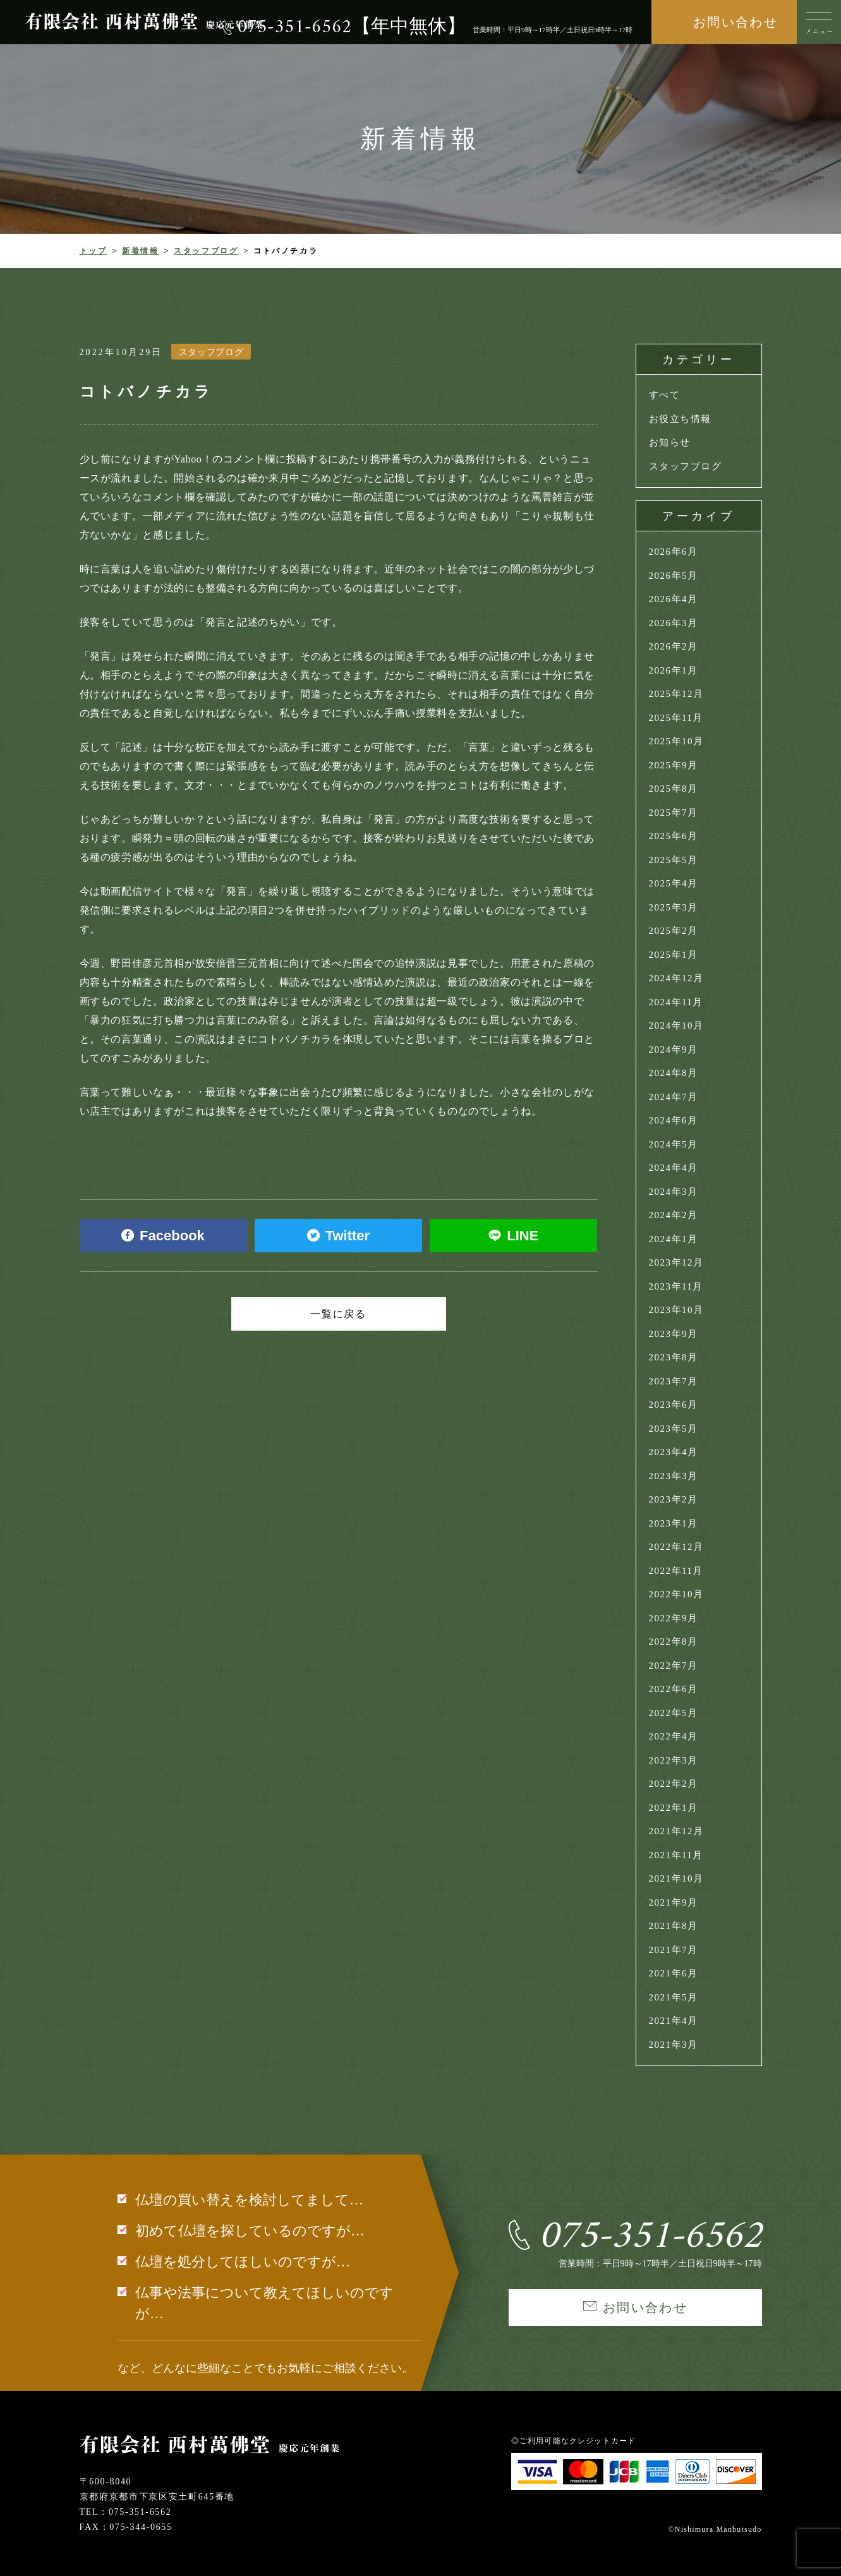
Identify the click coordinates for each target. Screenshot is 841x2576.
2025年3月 (673, 907)
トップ (93, 250)
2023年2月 (673, 1499)
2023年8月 (673, 1357)
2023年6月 (673, 1405)
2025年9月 (673, 765)
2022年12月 (676, 1547)
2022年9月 (673, 1618)
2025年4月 (673, 883)
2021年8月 (673, 1926)
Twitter (338, 1235)
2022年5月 (673, 1713)
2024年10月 (676, 1025)
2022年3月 (673, 1760)
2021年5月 (673, 1997)
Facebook (163, 1235)
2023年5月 (673, 1429)
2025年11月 (676, 718)
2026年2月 (673, 646)
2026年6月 (673, 552)
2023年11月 (676, 1286)
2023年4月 (673, 1452)
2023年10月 (676, 1310)
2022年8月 (673, 1641)
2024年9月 (673, 1049)
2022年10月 (676, 1594)
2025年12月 (676, 694)
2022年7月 (673, 1665)
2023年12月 (676, 1262)
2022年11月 (676, 1571)
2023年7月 (673, 1381)
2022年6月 (673, 1689)
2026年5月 (673, 576)
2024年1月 (673, 1239)
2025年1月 (673, 955)
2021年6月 (673, 1973)
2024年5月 (673, 1144)
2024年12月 (676, 978)
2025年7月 (673, 812)
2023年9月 (673, 1334)
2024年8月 (673, 1073)
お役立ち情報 (680, 419)
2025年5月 (673, 860)
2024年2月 (673, 1215)
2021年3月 (673, 2045)
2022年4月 (673, 1736)
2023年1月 (673, 1523)
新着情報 (140, 250)
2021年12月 (676, 1831)
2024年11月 (676, 1002)
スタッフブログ (206, 250)
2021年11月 (676, 1855)
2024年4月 (673, 1168)
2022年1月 (673, 1808)
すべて (665, 395)
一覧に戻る (338, 1314)
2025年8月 (673, 788)
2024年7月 (673, 1097)
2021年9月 (673, 1902)
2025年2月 (673, 931)
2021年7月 (673, 1950)
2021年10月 (676, 1878)
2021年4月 (673, 2021)
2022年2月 (673, 1784)
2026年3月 (673, 623)
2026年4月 (673, 599)
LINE (513, 1235)
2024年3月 (673, 1192)
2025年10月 (676, 741)
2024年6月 (673, 1120)
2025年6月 (673, 836)
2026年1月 (673, 670)
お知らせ (670, 442)
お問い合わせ (735, 22)
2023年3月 (673, 1476)
